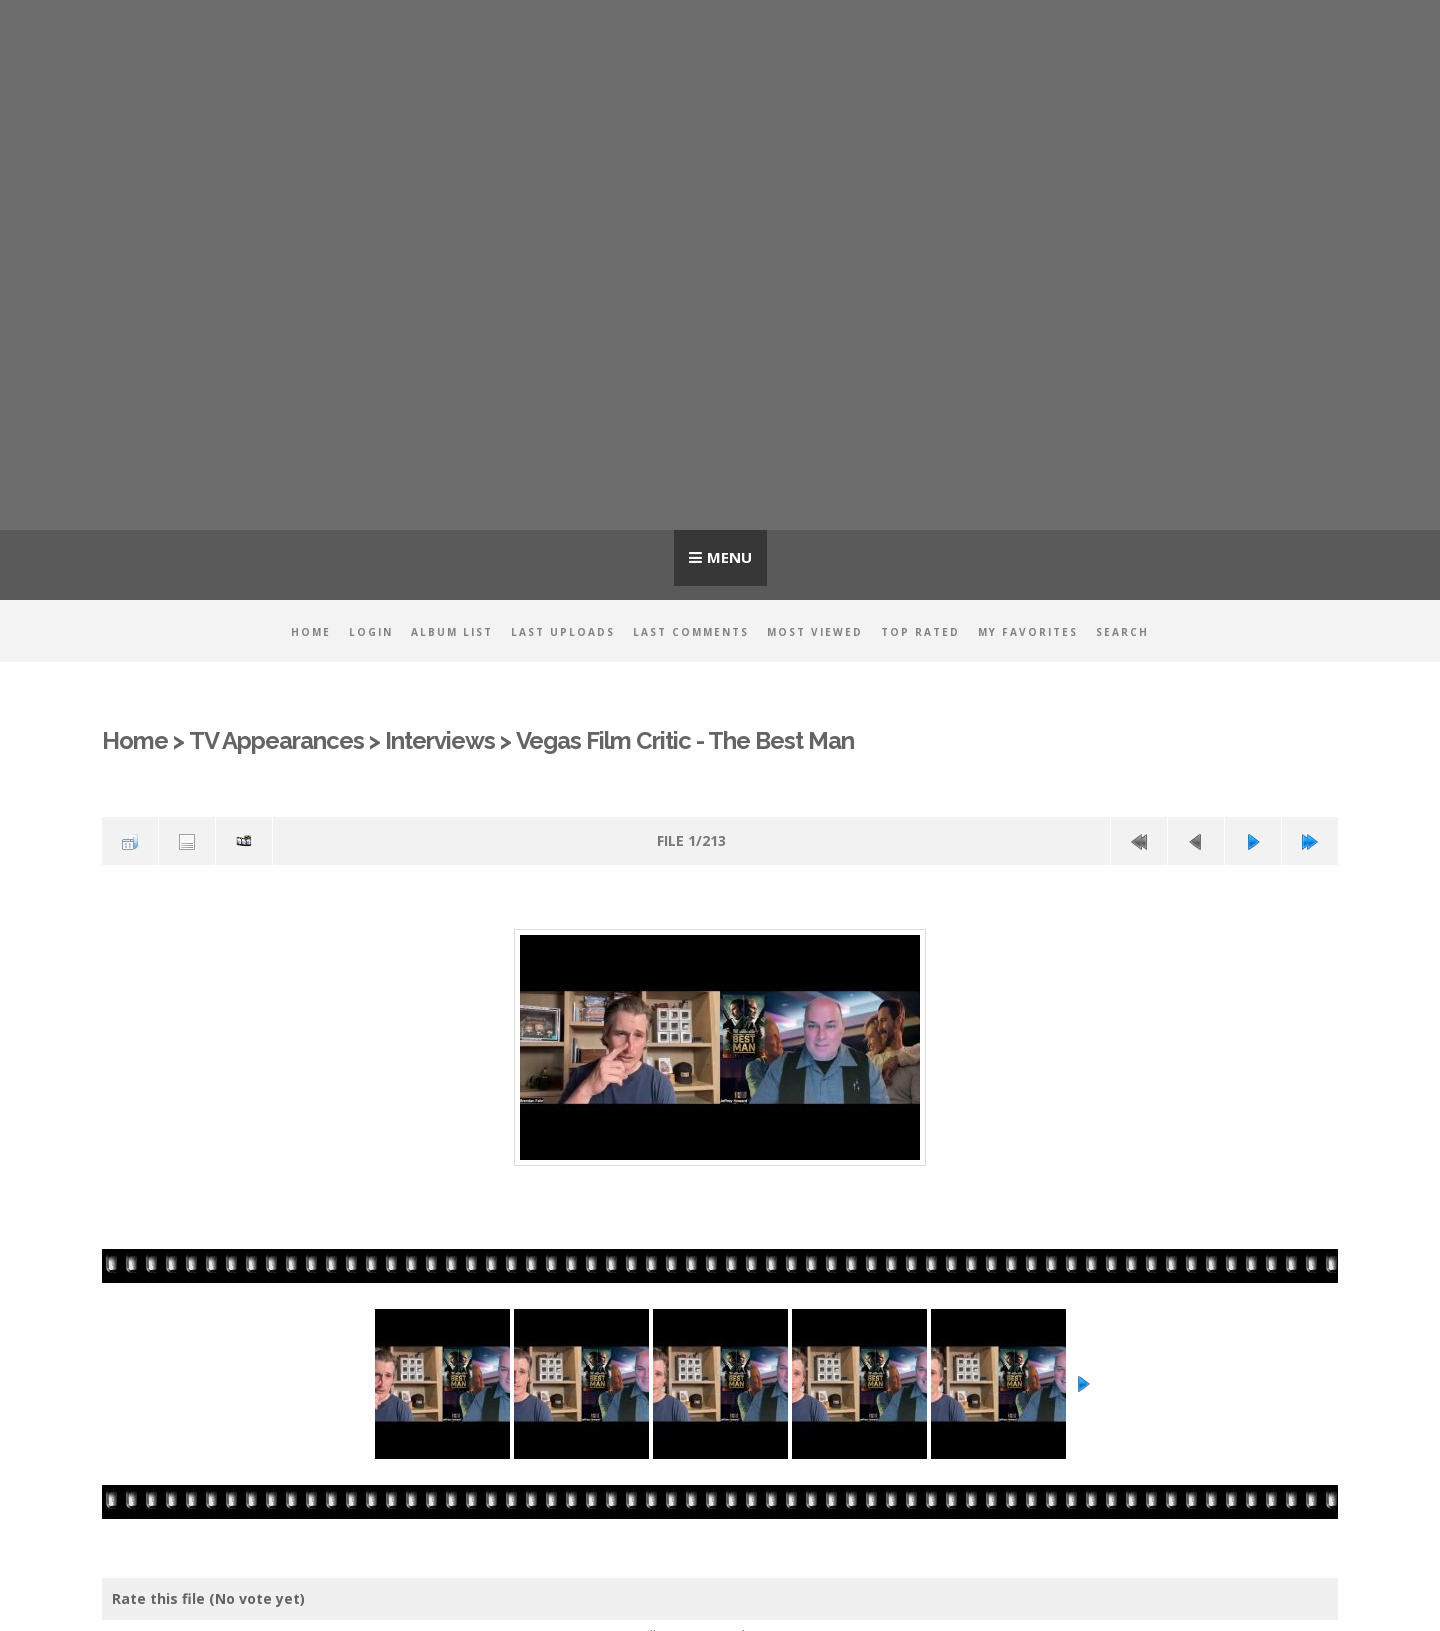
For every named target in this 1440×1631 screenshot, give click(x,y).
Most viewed (815, 632)
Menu (729, 557)
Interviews (440, 741)
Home (311, 632)
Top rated (920, 632)
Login (371, 632)
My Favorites (1028, 632)
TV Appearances (276, 741)
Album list (452, 632)
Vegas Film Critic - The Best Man (685, 741)
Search (1122, 632)
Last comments (691, 632)
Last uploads (563, 632)
